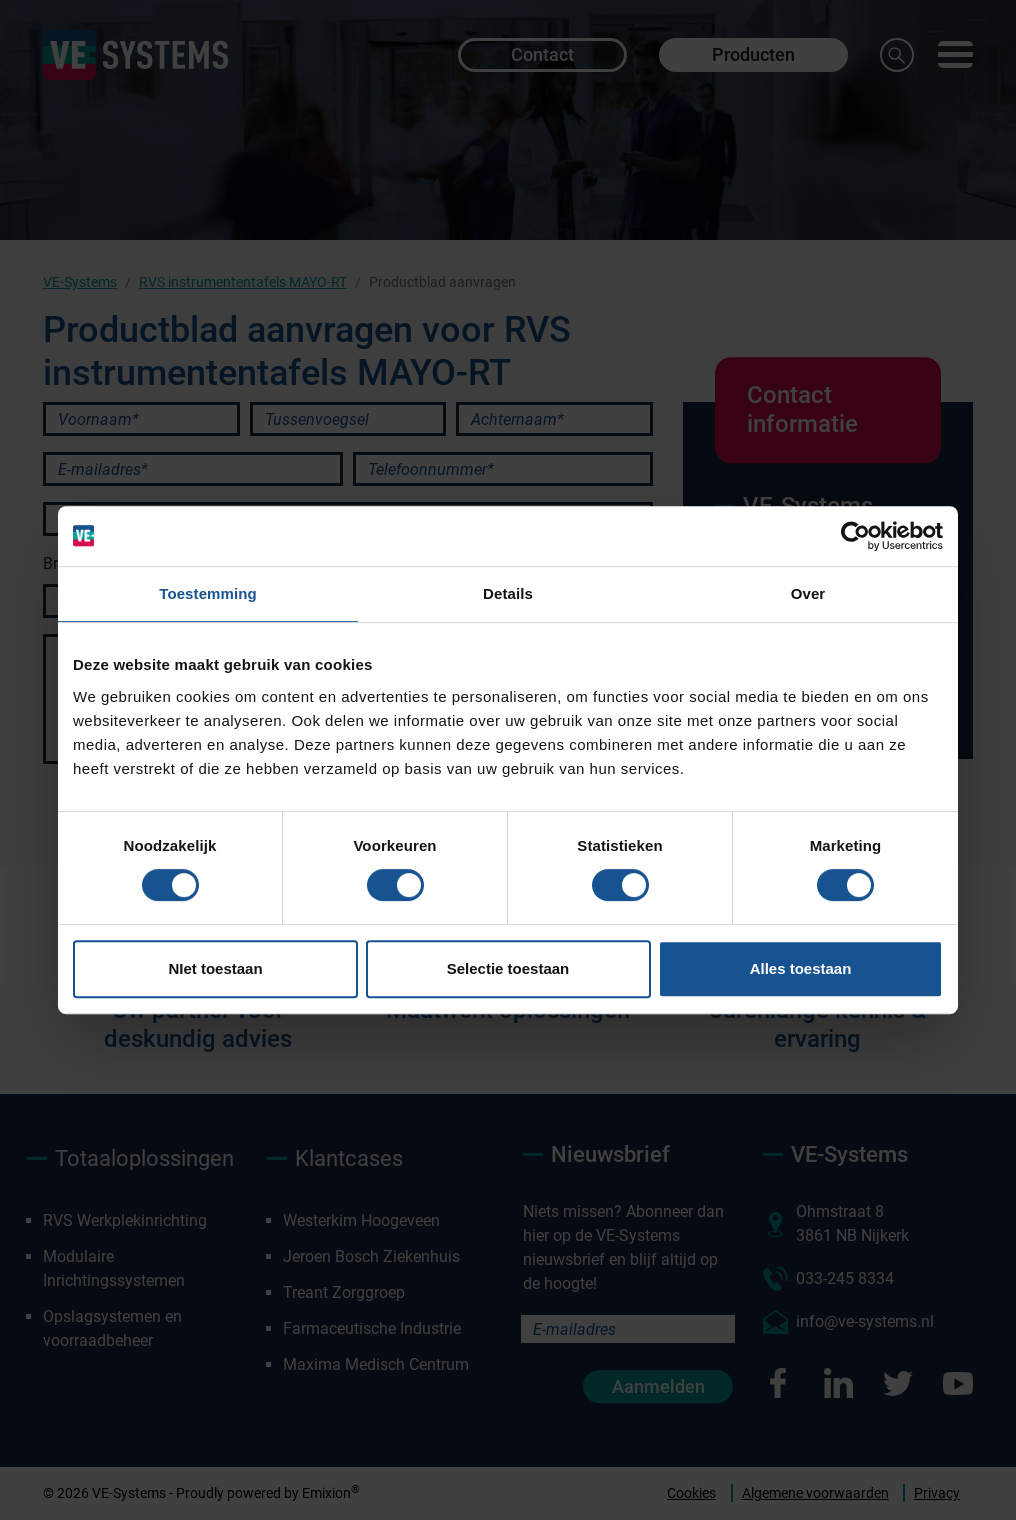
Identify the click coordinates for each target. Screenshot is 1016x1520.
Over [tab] (808, 593)
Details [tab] (508, 593)
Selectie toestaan (508, 968)
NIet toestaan (215, 968)
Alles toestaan (801, 968)
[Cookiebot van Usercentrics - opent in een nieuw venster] (855, 536)
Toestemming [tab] (208, 593)
